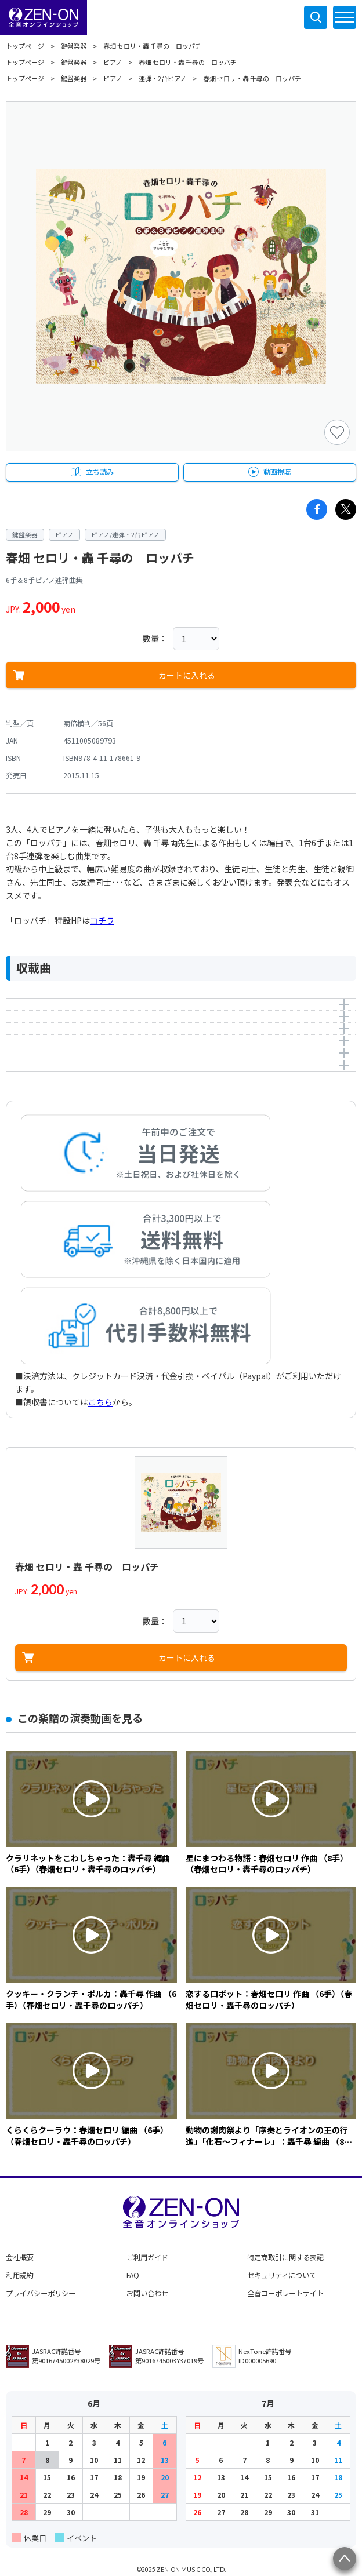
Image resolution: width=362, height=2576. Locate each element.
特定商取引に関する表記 (285, 2257)
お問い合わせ (147, 2293)
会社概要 (20, 2257)
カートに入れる (186, 675)
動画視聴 (277, 472)
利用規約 (20, 2275)
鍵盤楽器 (73, 45)
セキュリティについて (281, 2275)
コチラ (102, 920)
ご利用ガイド (147, 2257)
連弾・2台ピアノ (162, 78)
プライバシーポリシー (40, 2293)
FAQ (132, 2275)
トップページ (25, 45)
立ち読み (100, 472)
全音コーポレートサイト (285, 2293)
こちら (100, 1402)
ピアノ (112, 62)
